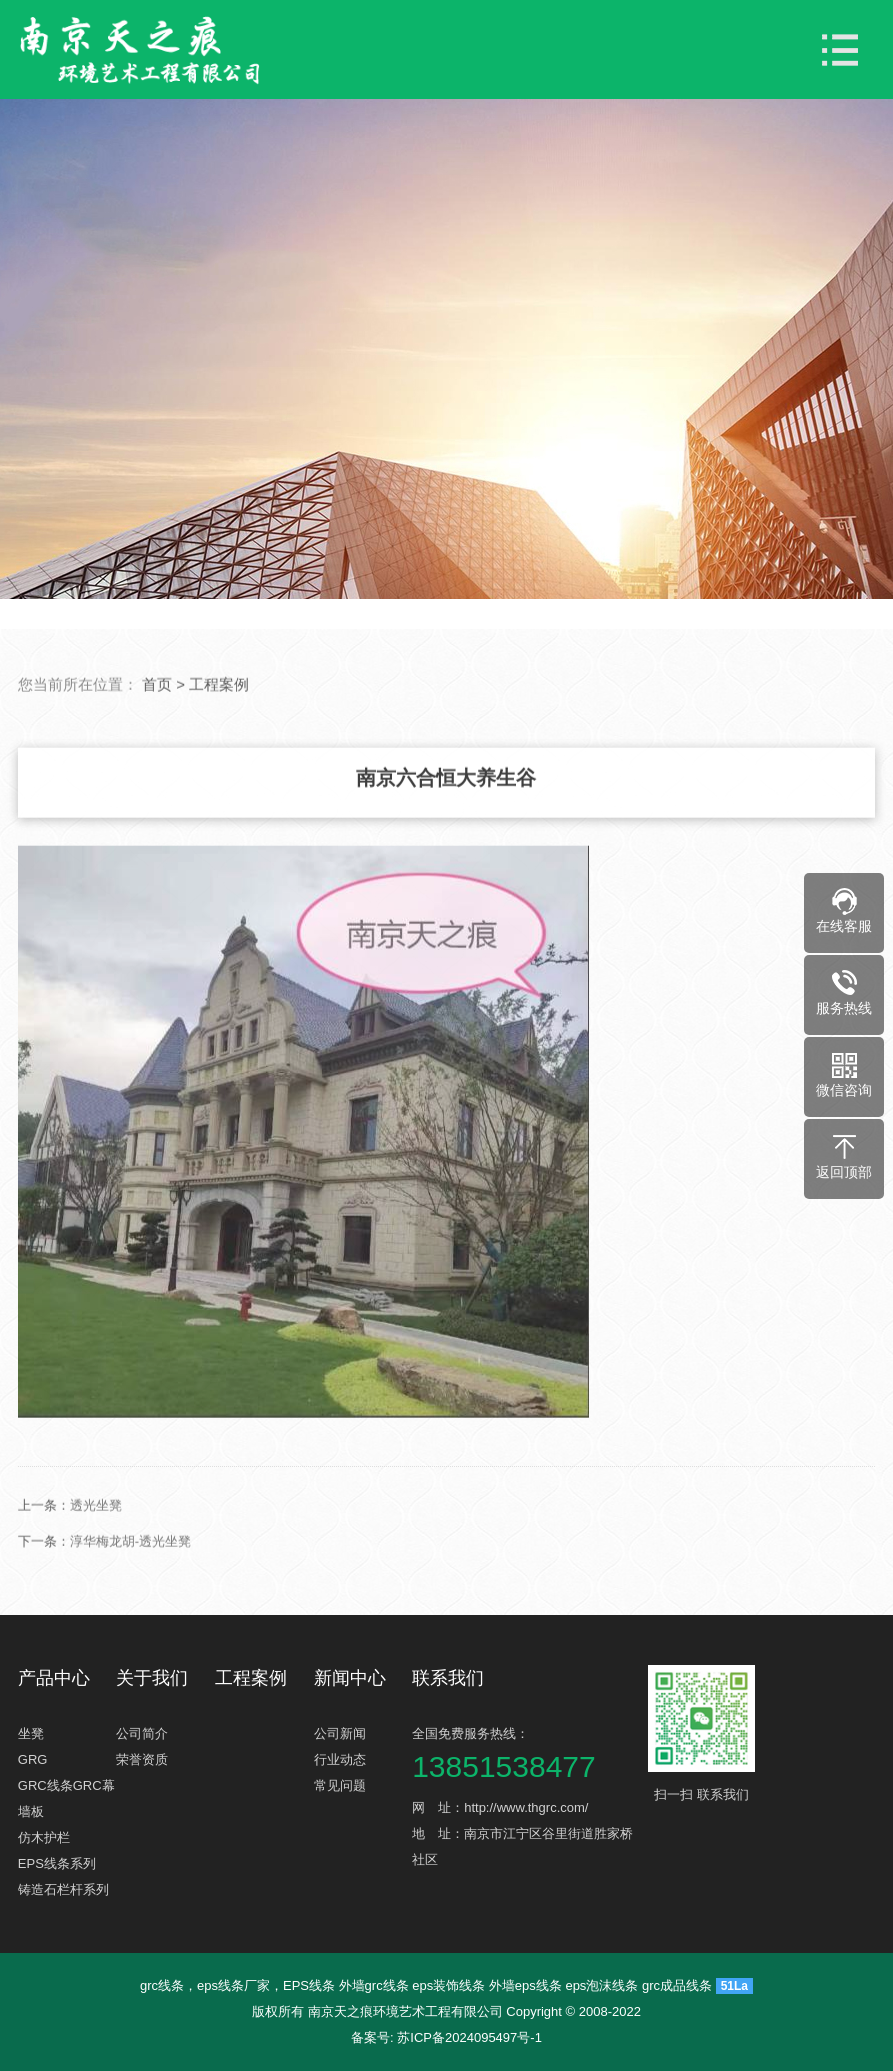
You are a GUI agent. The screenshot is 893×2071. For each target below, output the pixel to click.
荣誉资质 (142, 1759)
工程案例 (219, 749)
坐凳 (31, 1733)
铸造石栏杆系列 (63, 1889)
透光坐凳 (96, 1570)
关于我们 (152, 1678)
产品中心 (54, 1678)
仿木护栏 (44, 1837)
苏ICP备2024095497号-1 (469, 2037)
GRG (33, 1759)
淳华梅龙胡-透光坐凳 (130, 1606)
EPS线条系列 (57, 1863)
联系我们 (448, 1678)
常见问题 (340, 1785)
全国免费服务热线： (527, 1753)
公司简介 (142, 1733)
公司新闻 (340, 1733)
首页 (157, 749)
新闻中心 (350, 1678)
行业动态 (340, 1759)
